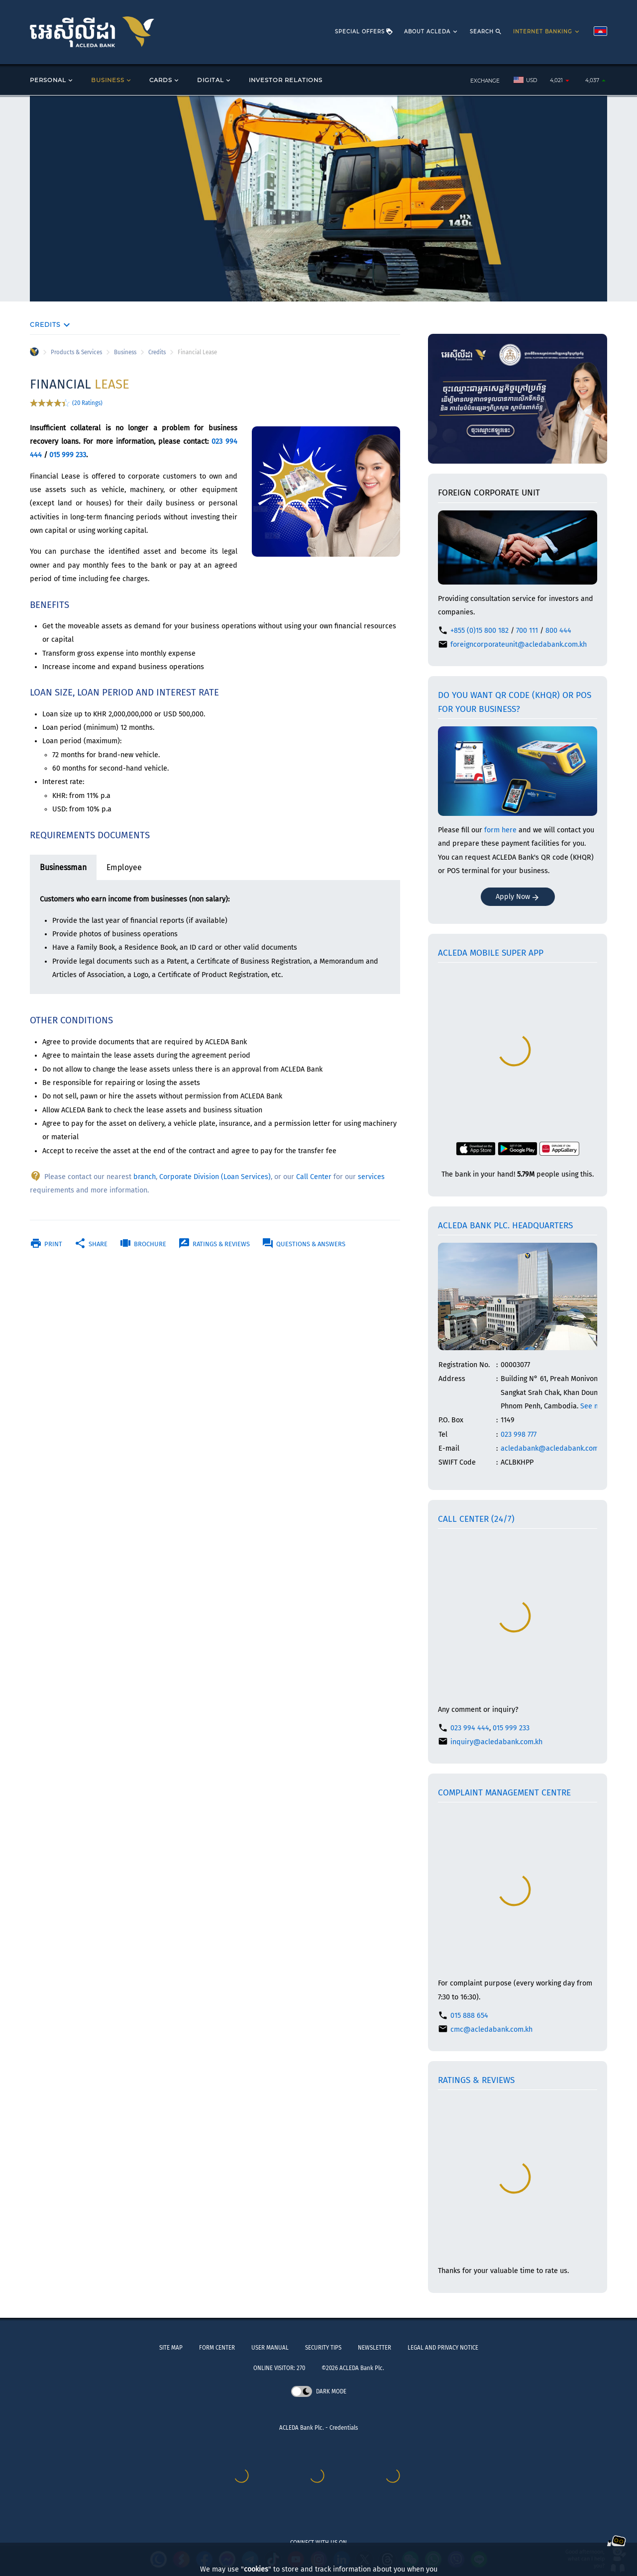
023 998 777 (518, 1434)
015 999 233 (67, 455)
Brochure (142, 1244)
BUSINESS (111, 80)
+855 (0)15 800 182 (479, 630)
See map (594, 1406)
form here (500, 830)
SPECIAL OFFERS (364, 32)
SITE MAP (171, 2347)
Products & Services (76, 352)
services (371, 1177)
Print (46, 1244)
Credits (157, 352)
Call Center (313, 1177)
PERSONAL (52, 80)
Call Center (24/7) (476, 1519)
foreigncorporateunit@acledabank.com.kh (518, 644)
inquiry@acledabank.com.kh (496, 1742)
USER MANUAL (270, 2347)
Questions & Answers (303, 1244)
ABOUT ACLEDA (431, 32)
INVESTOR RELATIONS (285, 80)
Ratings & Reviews (214, 1244)
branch (144, 1177)
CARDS (164, 80)
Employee (124, 867)
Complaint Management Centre (504, 1792)
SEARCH (486, 32)
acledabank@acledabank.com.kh (554, 1448)
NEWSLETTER (374, 2347)
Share (90, 1244)
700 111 (527, 630)
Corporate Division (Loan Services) (215, 1177)
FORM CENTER (217, 2347)
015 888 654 (469, 2015)
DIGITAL (214, 80)
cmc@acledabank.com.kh (491, 2029)
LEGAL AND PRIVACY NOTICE (443, 2347)
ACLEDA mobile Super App (490, 953)
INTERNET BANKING (547, 32)
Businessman (63, 867)
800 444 (558, 630)
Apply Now (518, 896)
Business (125, 352)
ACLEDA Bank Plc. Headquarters (505, 1225)
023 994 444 (469, 1728)
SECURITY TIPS (323, 2347)
